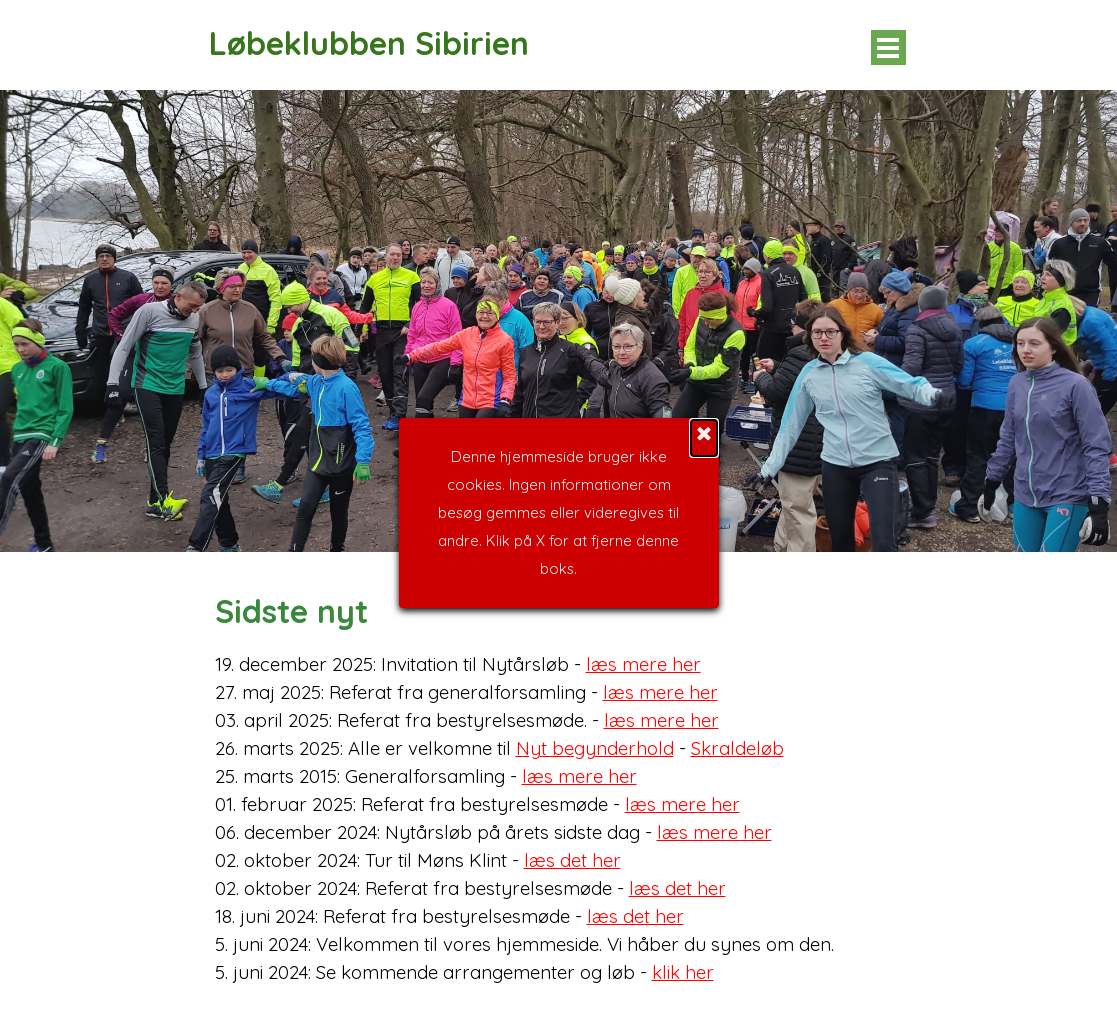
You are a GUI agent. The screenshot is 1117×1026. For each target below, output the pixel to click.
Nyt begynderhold (595, 748)
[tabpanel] (559, 786)
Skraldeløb (737, 748)
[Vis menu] (888, 47)
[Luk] (704, 285)
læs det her (572, 860)
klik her (683, 972)
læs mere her (643, 664)
